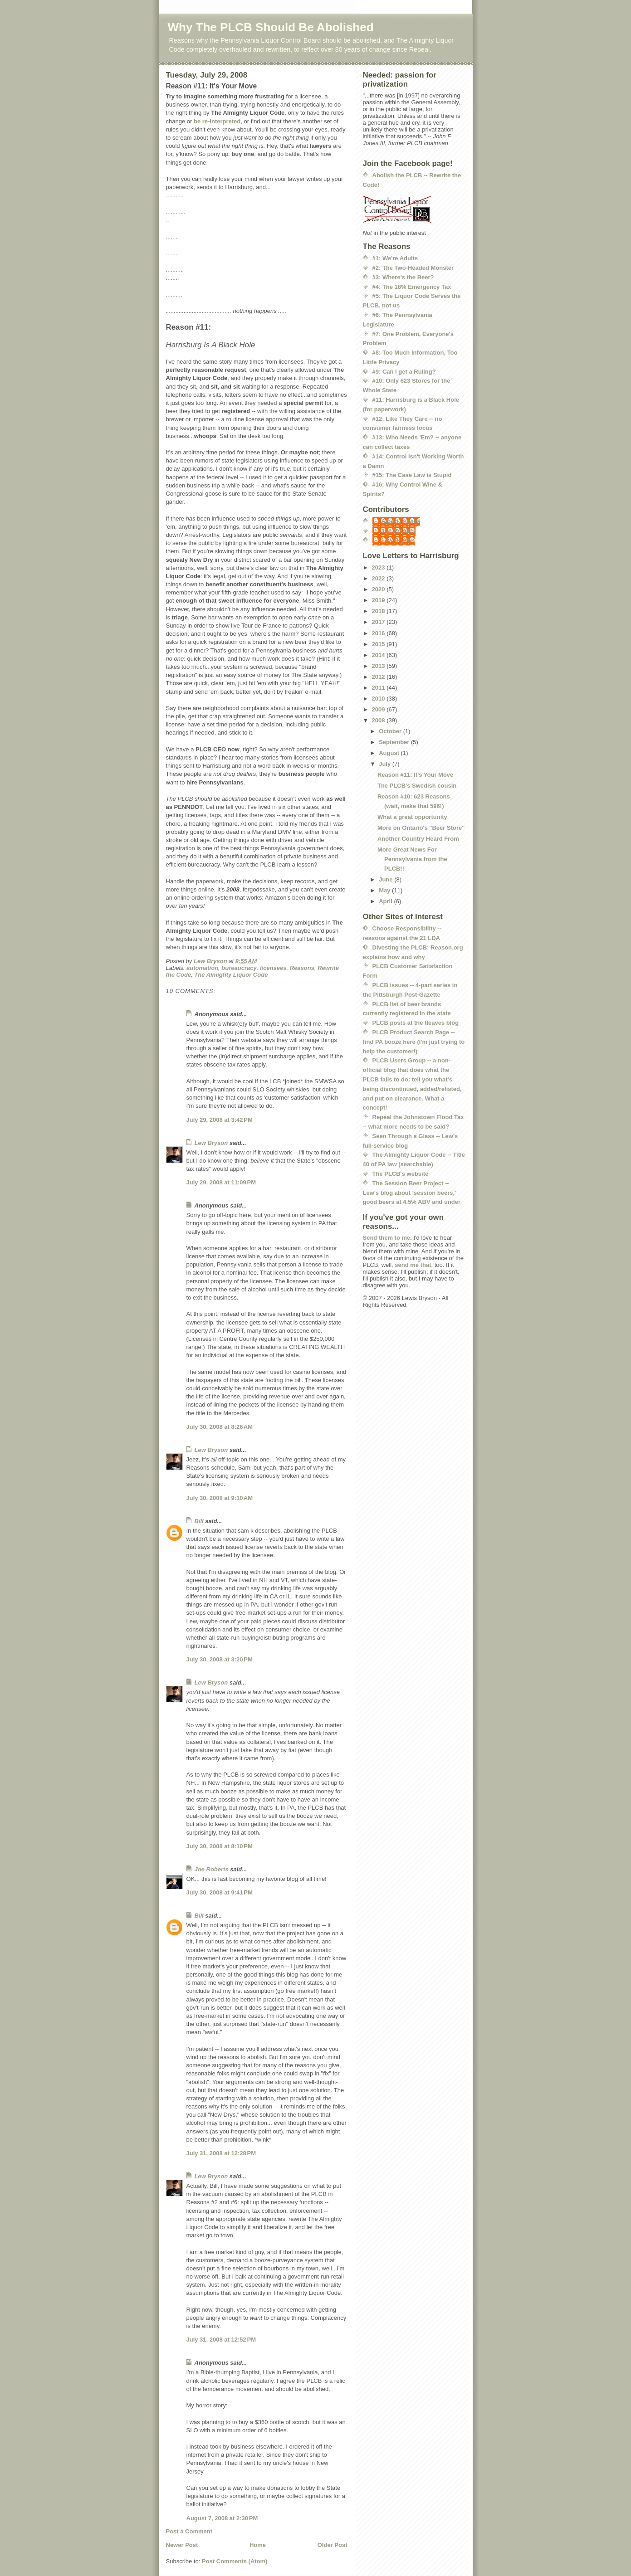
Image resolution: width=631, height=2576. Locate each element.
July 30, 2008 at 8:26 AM (219, 1426)
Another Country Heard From (418, 838)
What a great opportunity (412, 816)
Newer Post (182, 2545)
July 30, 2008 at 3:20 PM (219, 1659)
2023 (379, 567)
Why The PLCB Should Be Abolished (271, 27)
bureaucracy (238, 967)
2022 (379, 578)
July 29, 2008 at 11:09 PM (221, 1182)
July (385, 763)
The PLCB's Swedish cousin (416, 785)
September (395, 742)
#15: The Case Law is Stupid (412, 475)
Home (257, 2545)
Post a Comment (189, 2531)
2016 (379, 633)
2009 (379, 709)
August (390, 753)
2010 (379, 698)
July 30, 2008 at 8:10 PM (219, 1846)
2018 (379, 611)
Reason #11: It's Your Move (415, 774)
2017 (379, 621)
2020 (379, 589)
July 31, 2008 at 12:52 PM (221, 2339)
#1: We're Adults (395, 258)
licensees (273, 967)
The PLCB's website (400, 1173)
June (386, 879)
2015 (379, 644)
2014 (379, 655)
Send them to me (387, 1237)
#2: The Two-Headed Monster (413, 267)
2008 (379, 720)
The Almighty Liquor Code (231, 974)
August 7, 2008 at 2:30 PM (222, 2518)
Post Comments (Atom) (234, 2561)
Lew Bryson (211, 1142)
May (385, 890)
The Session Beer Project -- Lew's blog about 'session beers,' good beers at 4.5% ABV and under (412, 1193)
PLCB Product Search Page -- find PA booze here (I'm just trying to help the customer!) (414, 1042)
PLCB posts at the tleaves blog (415, 1022)
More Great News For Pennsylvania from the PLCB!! (412, 859)
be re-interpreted (217, 121)
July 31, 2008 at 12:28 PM (221, 2153)
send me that (413, 1264)
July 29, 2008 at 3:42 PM (219, 1119)
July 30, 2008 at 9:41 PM (219, 1892)
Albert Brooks (401, 521)
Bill (199, 1521)
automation (202, 967)
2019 (379, 600)
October (391, 731)
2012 (379, 676)
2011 (379, 687)
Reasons (302, 967)
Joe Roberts (212, 1869)
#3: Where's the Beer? (403, 277)
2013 (379, 665)
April (386, 901)
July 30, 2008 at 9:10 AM (219, 1498)
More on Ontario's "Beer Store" (421, 827)
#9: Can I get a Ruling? (404, 371)
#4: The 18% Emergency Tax (411, 286)
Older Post (332, 2545)
